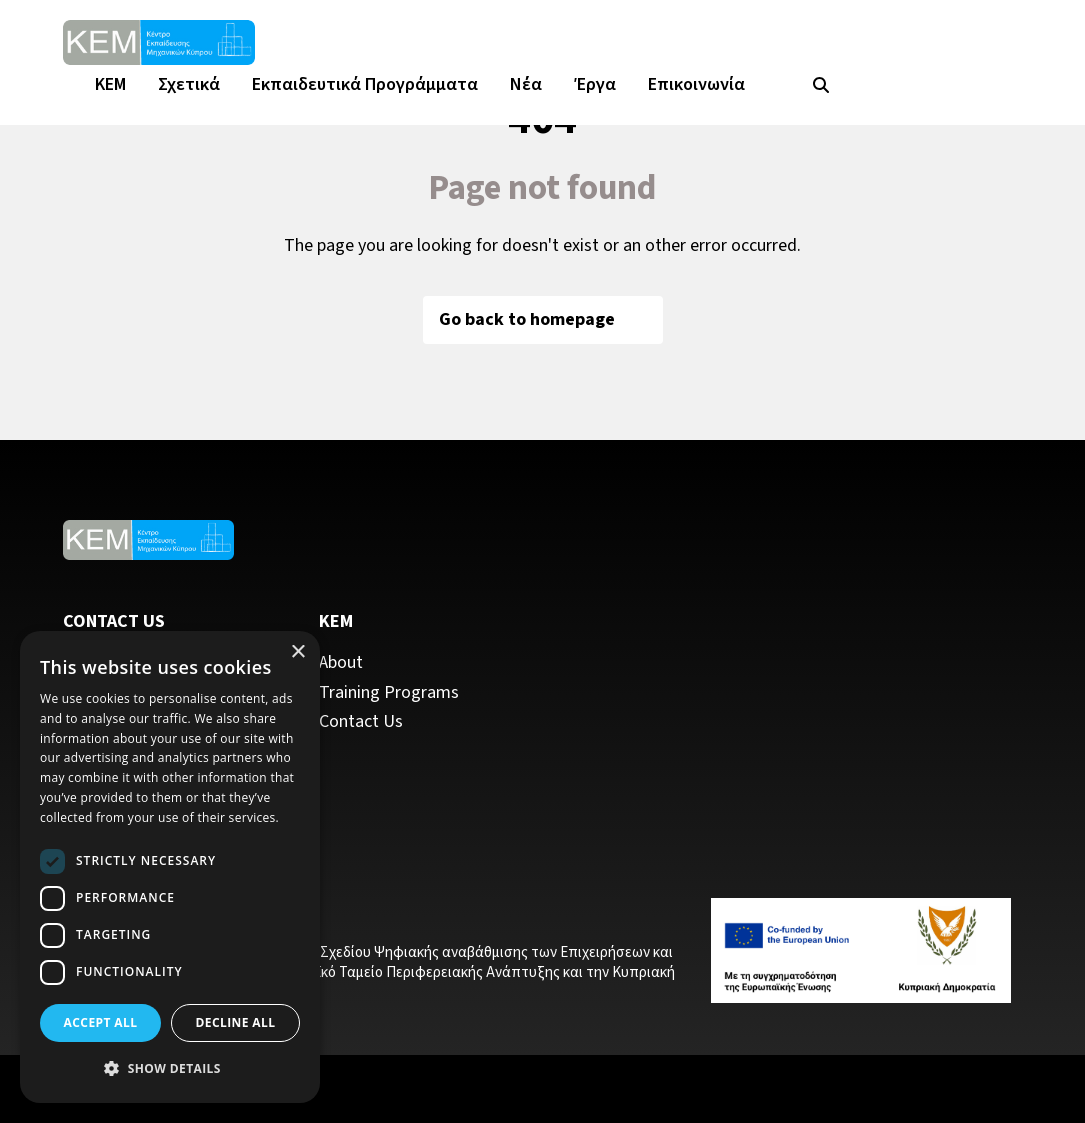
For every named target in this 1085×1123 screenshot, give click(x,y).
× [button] (297, 652)
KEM (110, 84)
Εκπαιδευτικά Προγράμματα (365, 84)
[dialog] (170, 867)
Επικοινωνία (696, 84)
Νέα (526, 84)
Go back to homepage (543, 319)
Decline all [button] (236, 1022)
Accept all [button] (101, 1022)
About (341, 663)
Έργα (595, 84)
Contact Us (361, 722)
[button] (170, 1069)
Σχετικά (189, 84)
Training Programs (389, 693)
